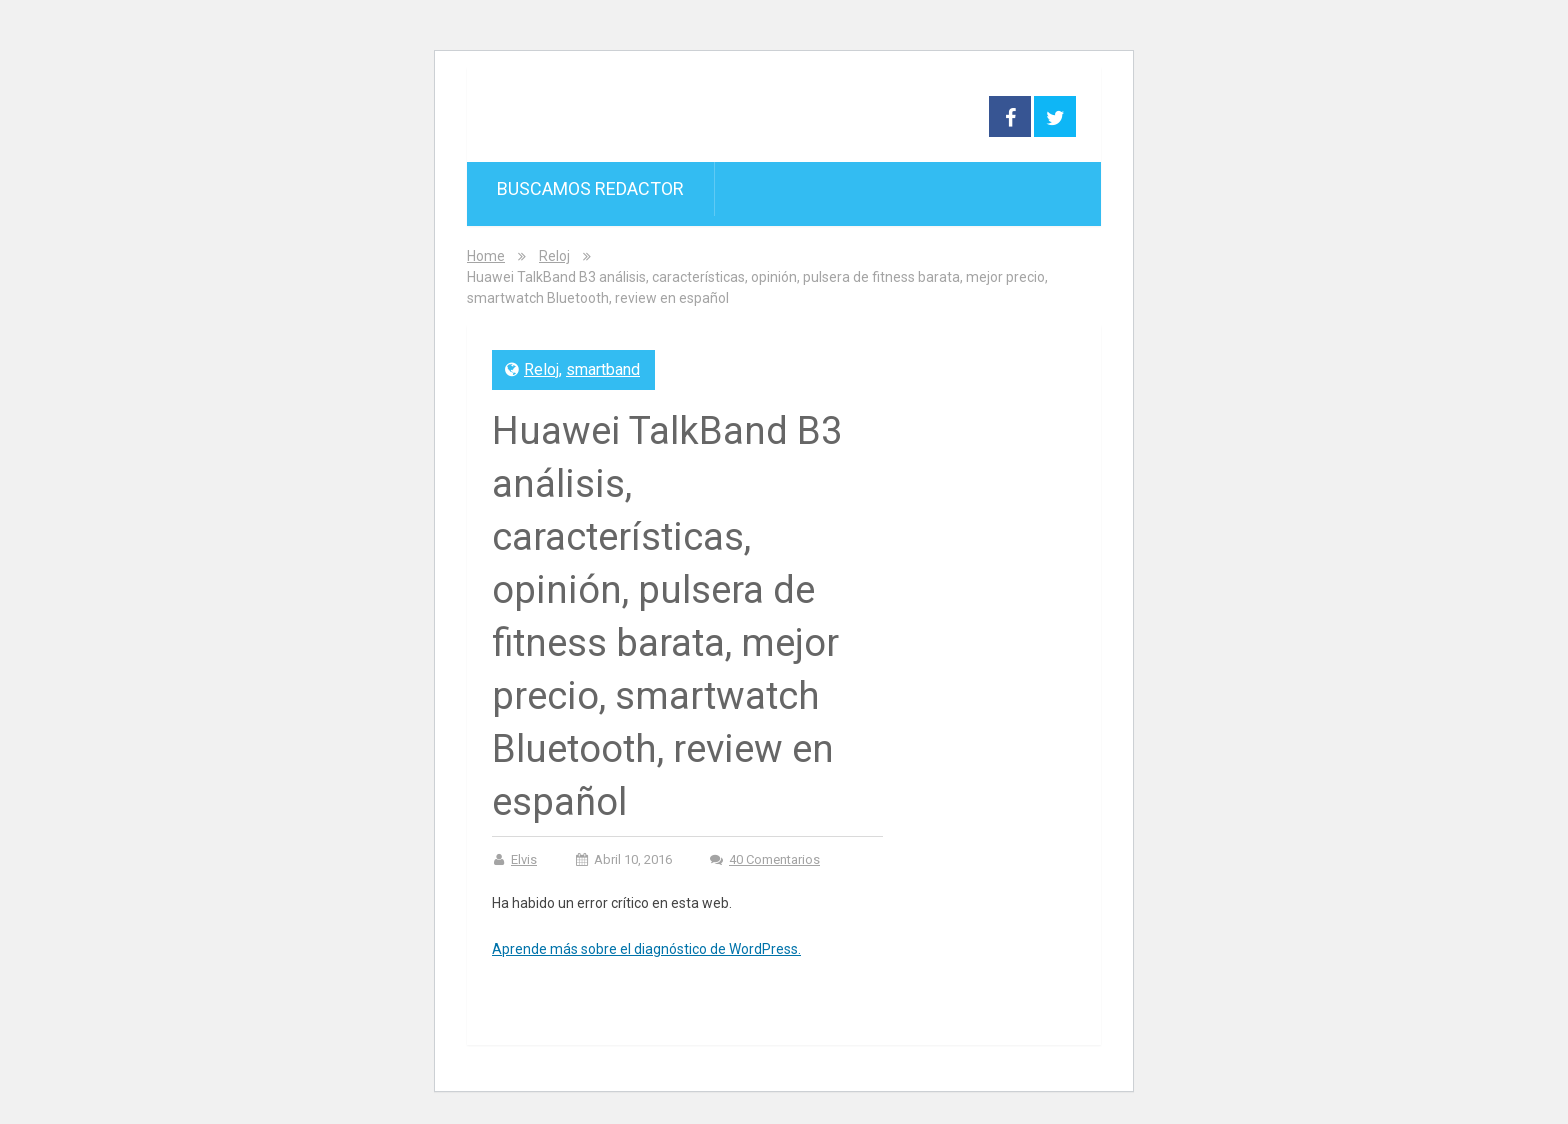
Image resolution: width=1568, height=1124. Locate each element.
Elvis (524, 859)
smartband (603, 369)
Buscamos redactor (590, 188)
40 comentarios (774, 859)
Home (486, 256)
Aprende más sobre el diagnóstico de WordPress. (646, 949)
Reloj (554, 256)
